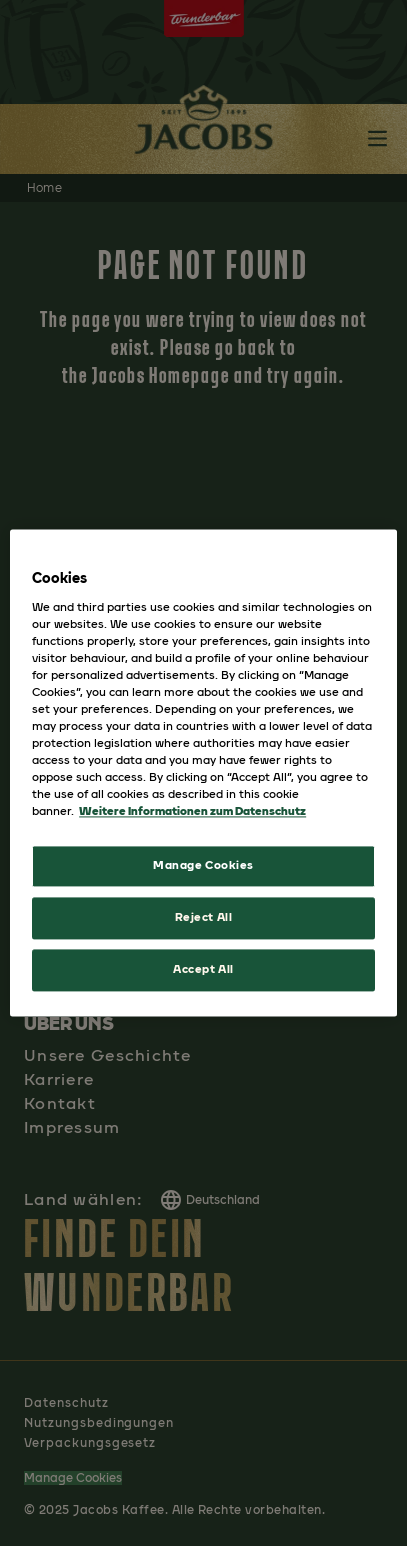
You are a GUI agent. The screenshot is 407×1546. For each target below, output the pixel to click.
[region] (203, 772)
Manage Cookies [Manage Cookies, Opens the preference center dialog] (203, 866)
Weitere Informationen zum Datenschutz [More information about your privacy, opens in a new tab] (192, 812)
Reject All (204, 918)
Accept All (203, 970)
